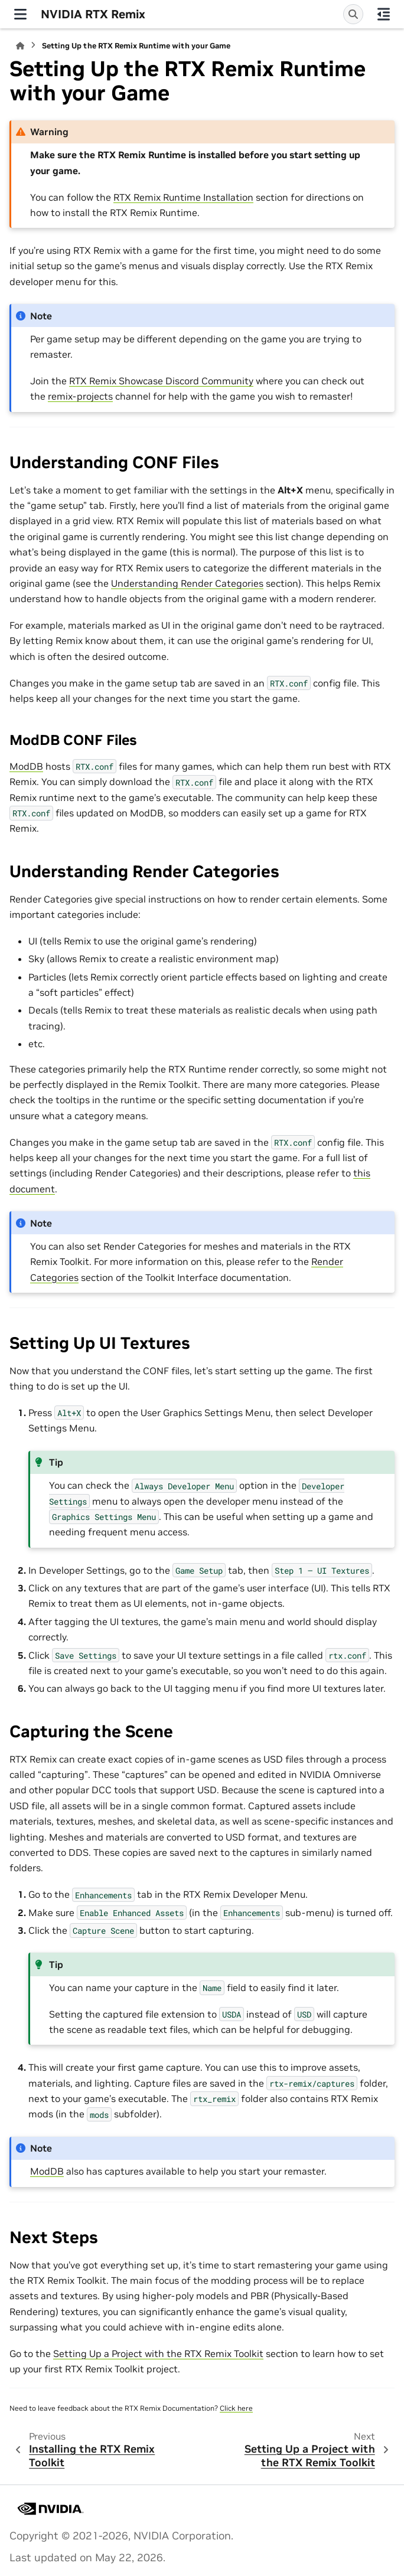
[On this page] (384, 14)
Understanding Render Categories (187, 583)
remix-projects (80, 396)
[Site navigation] (20, 14)
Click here (236, 2408)
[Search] (353, 14)
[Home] (20, 46)
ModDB (26, 766)
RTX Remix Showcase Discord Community (161, 381)
